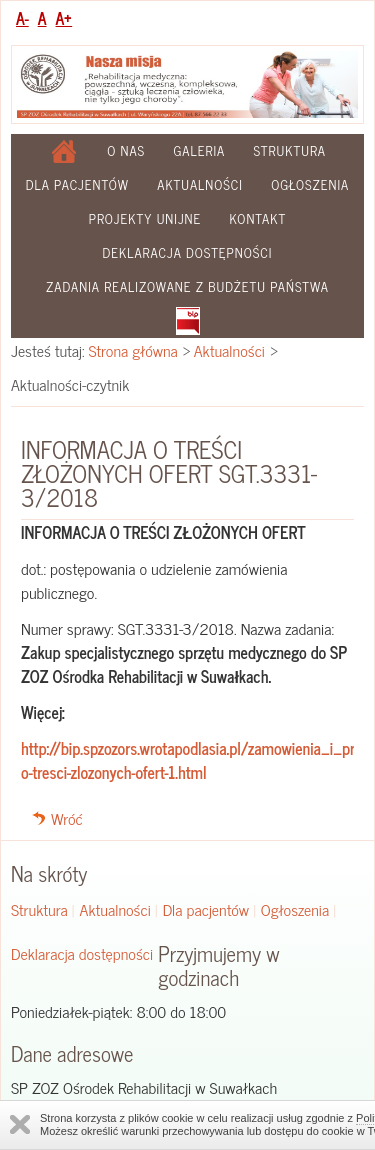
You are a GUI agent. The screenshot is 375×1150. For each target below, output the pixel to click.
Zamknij (20, 1124)
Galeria (199, 150)
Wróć (67, 818)
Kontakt (258, 218)
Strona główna (133, 350)
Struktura (290, 150)
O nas (126, 150)
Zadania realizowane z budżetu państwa (187, 286)
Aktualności (200, 184)
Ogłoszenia (310, 184)
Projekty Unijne (145, 218)
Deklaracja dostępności (188, 252)
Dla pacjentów (77, 184)
